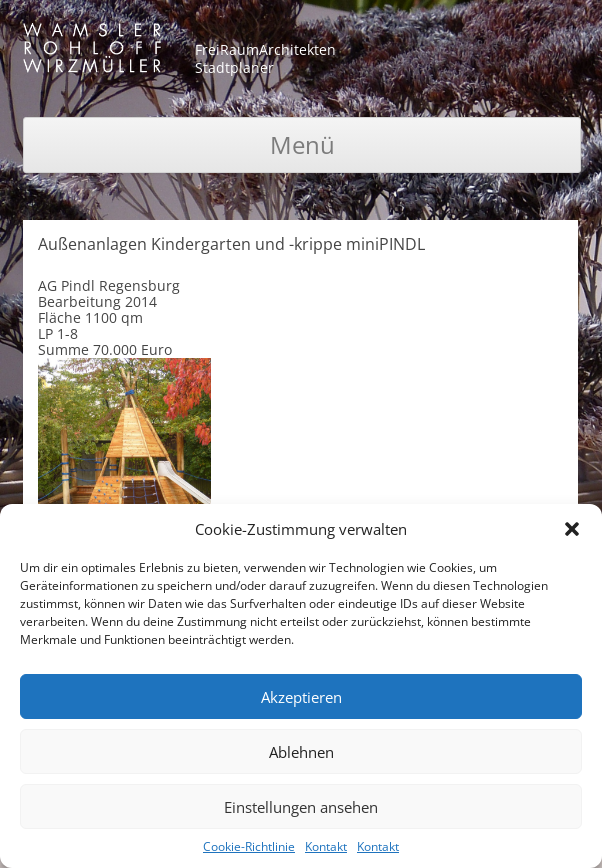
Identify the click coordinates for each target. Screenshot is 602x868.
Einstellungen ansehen (301, 807)
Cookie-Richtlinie (249, 846)
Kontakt (326, 846)
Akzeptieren (301, 697)
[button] (572, 529)
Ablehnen (301, 752)
